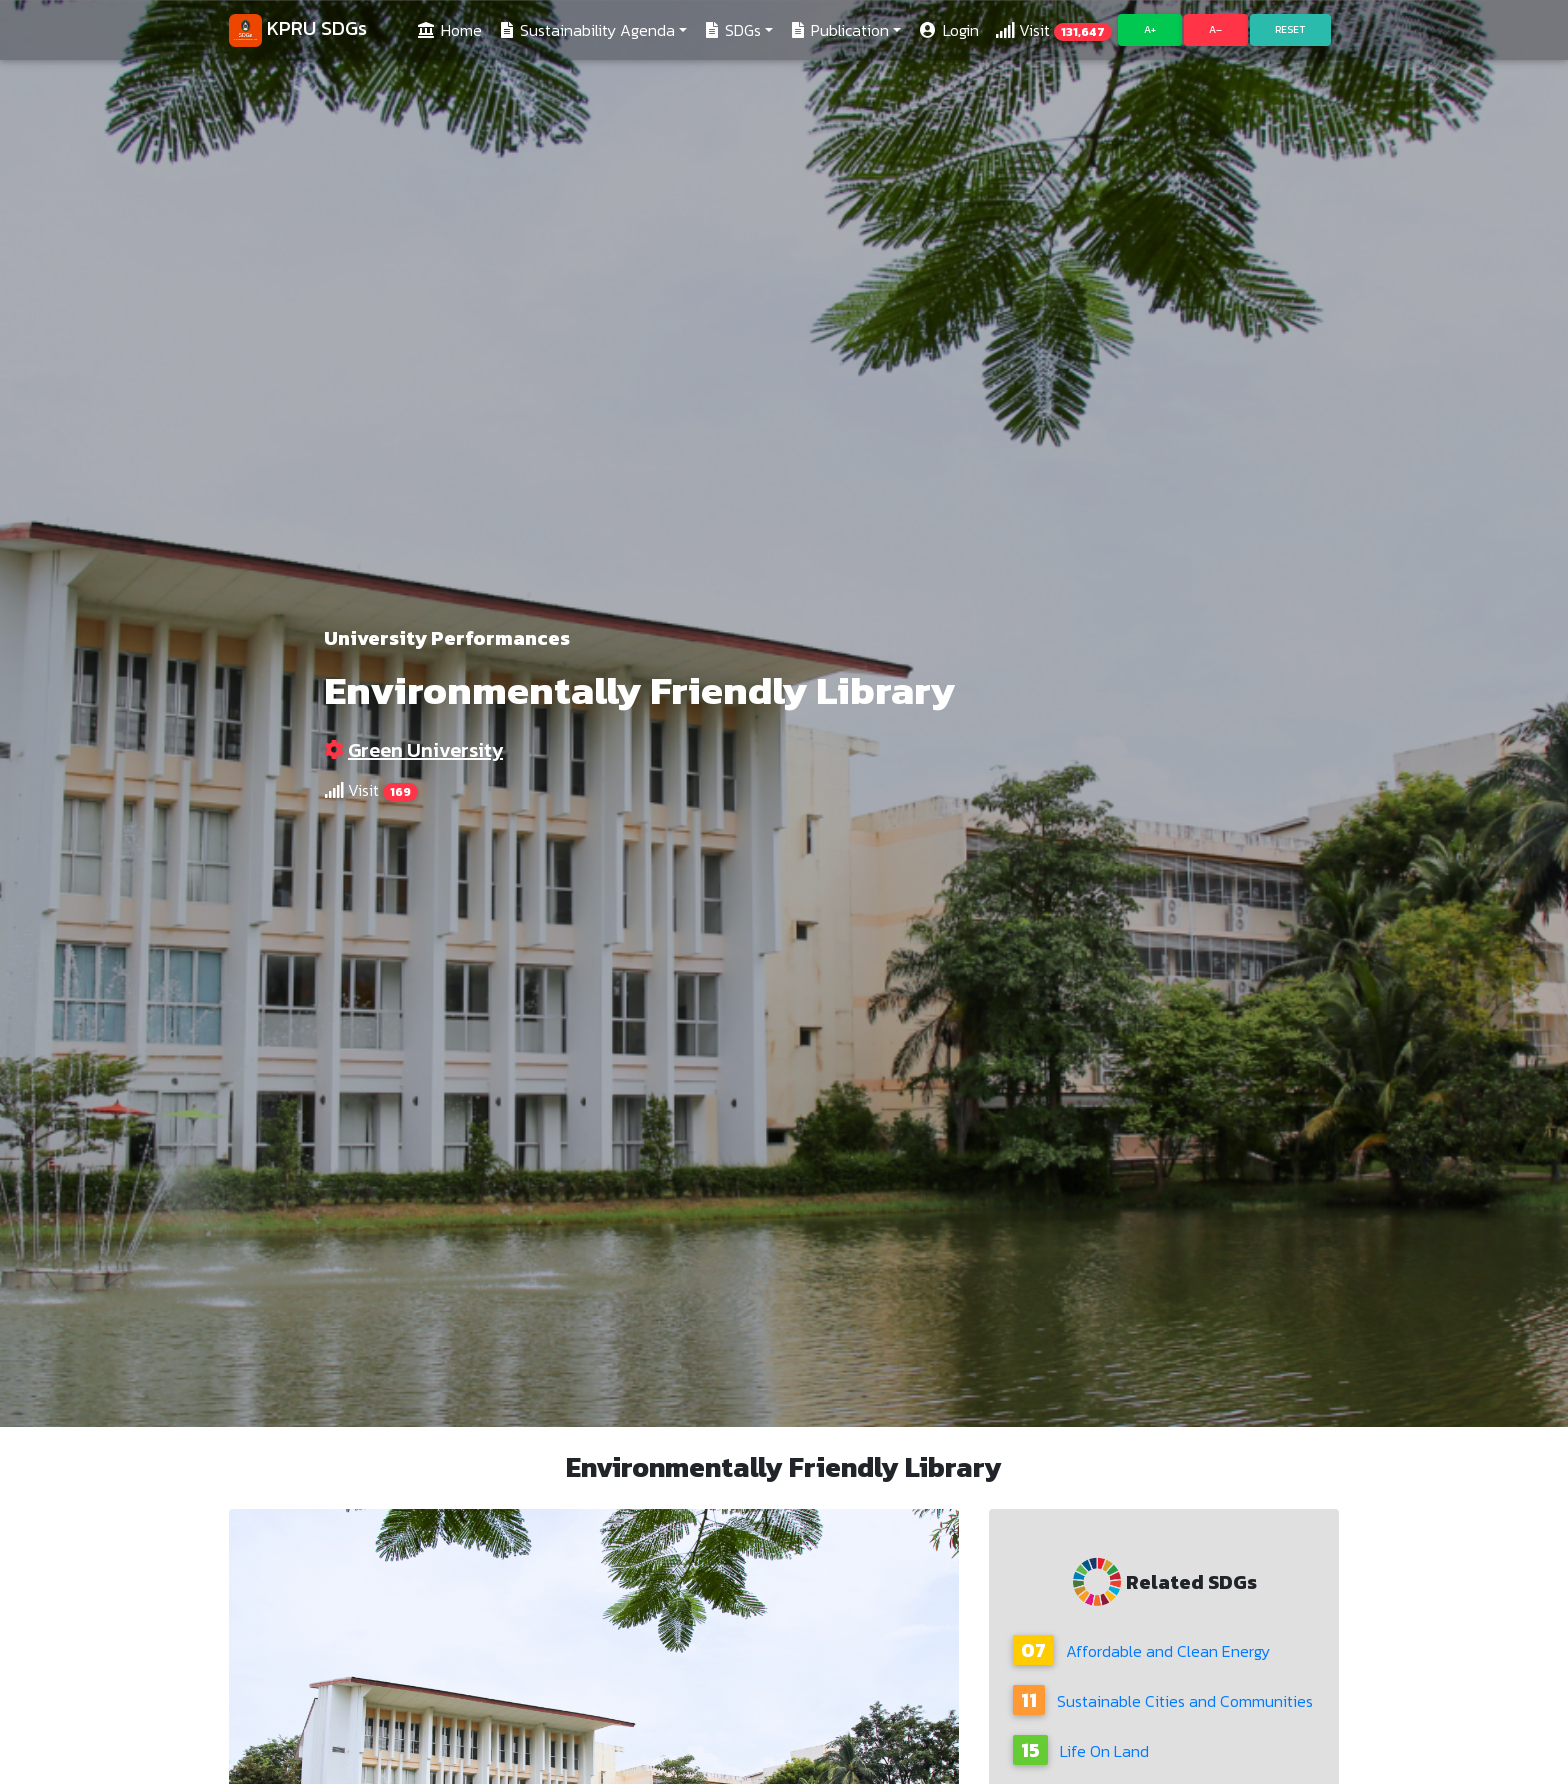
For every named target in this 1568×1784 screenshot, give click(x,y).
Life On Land (1081, 1751)
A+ (1150, 33)
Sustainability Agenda (586, 34)
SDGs (732, 34)
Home (452, 33)
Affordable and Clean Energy (1141, 1651)
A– (1215, 33)
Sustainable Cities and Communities (1163, 1701)
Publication (839, 34)
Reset (1290, 33)
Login (948, 34)
